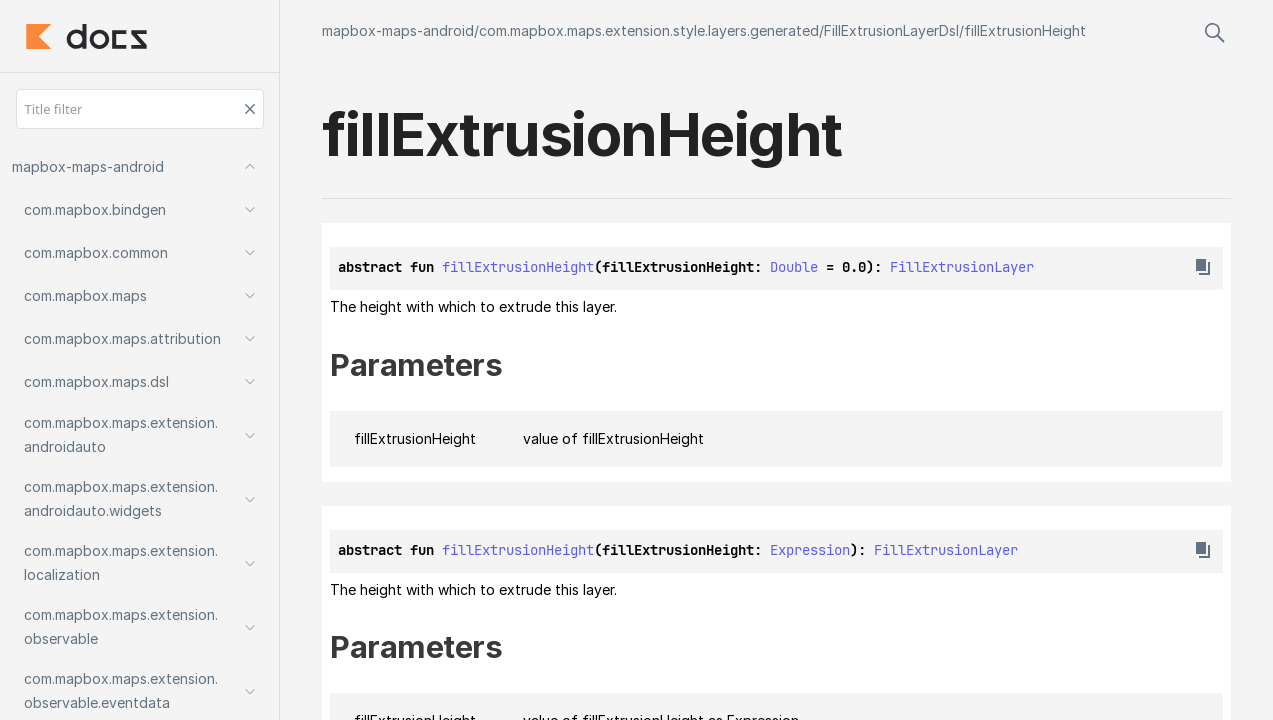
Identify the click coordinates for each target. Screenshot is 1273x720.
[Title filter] (140, 109)
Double (794, 267)
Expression (810, 550)
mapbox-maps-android (398, 30)
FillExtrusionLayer (962, 267)
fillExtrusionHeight (1025, 30)
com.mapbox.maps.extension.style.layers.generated (649, 30)
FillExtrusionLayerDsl (891, 30)
